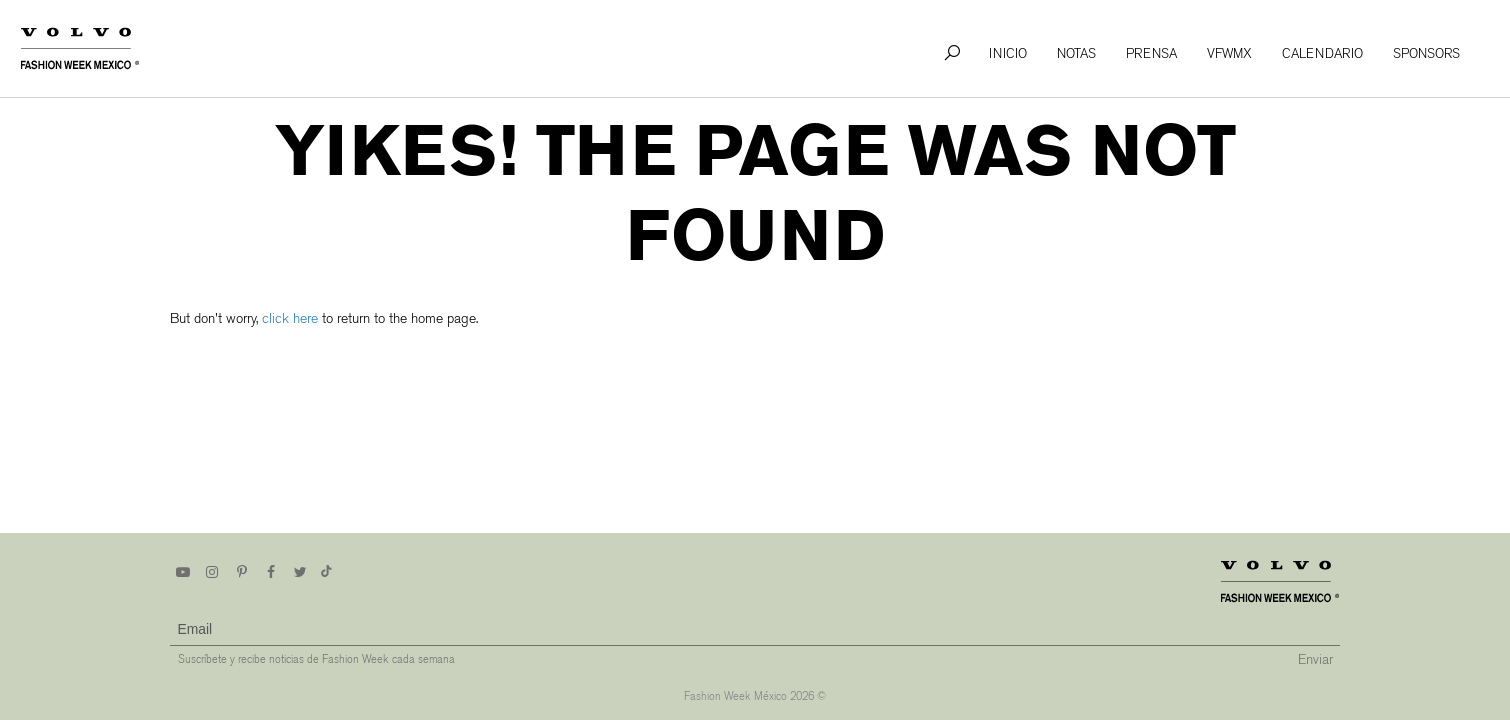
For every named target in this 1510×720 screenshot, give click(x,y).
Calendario (1322, 53)
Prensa (1151, 53)
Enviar (1315, 659)
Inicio (1008, 53)
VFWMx (1229, 53)
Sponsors (1426, 53)
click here (290, 318)
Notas (1076, 53)
